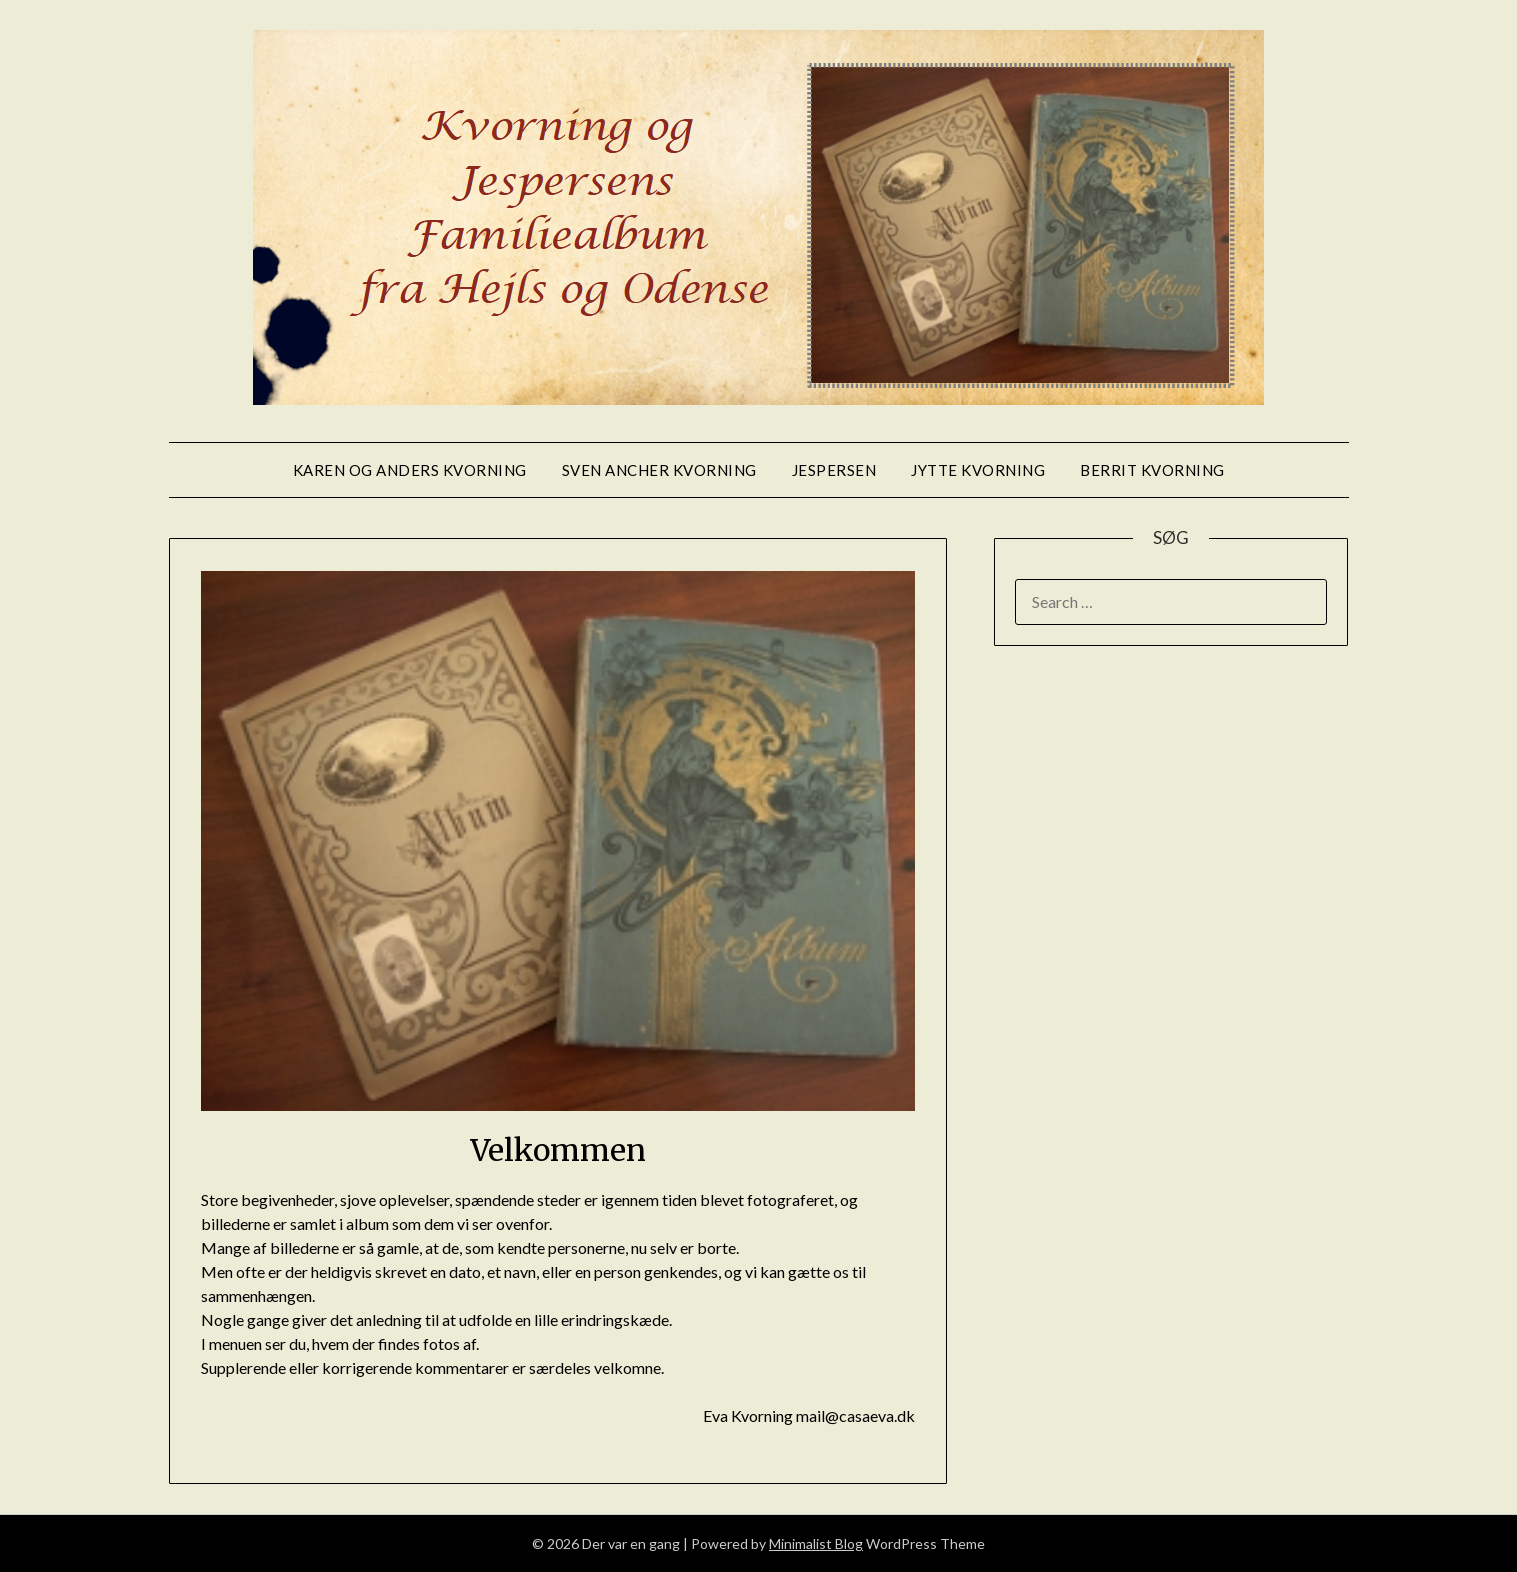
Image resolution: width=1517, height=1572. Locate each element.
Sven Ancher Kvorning (659, 470)
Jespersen (834, 470)
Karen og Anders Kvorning (410, 470)
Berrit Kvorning (1152, 470)
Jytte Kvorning (978, 470)
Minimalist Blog (816, 1543)
